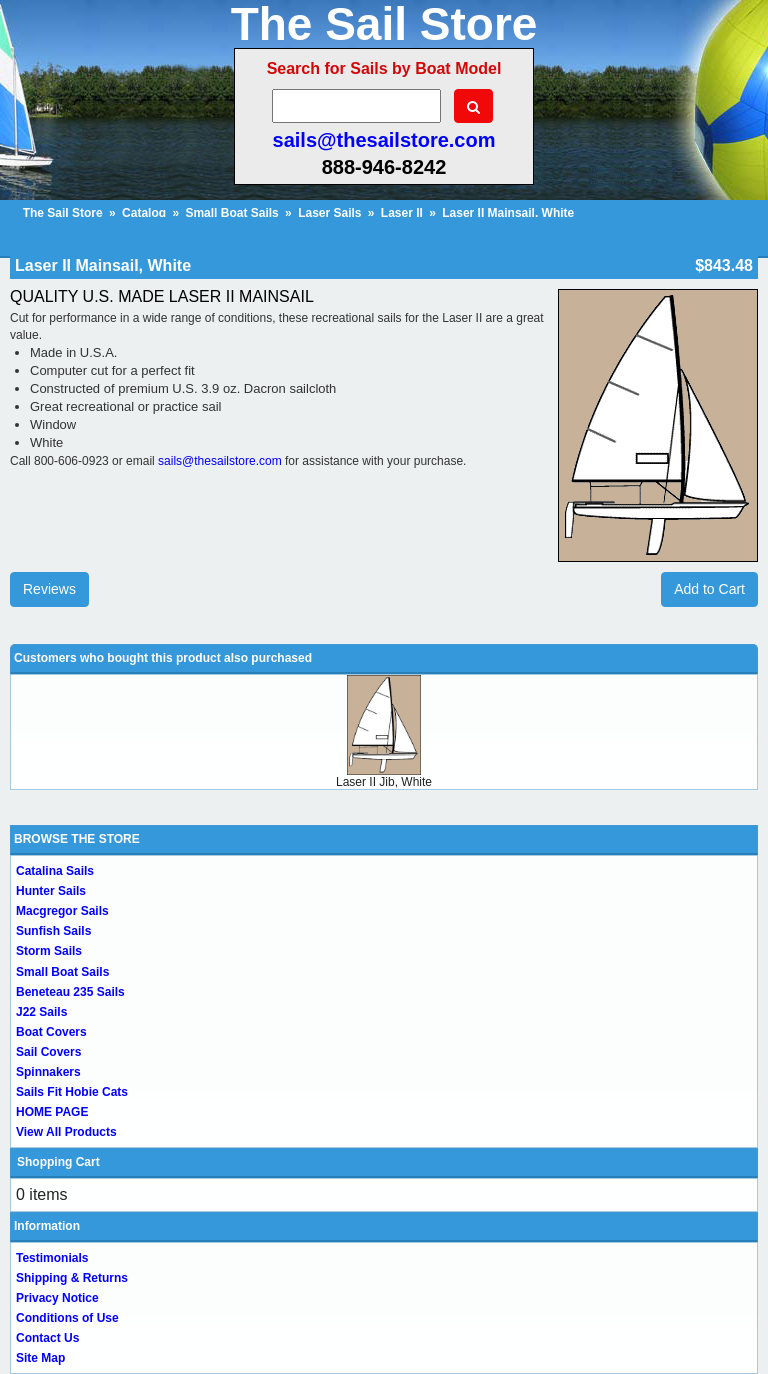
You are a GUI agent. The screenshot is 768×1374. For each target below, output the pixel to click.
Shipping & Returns (72, 1278)
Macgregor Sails (62, 911)
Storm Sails (49, 951)
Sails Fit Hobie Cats (72, 1092)
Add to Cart (709, 589)
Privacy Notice (57, 1298)
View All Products (66, 1132)
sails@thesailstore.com (384, 140)
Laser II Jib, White (384, 782)
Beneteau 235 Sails (70, 992)
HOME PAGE (52, 1112)
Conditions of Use (67, 1318)
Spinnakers (48, 1072)
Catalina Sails (55, 871)
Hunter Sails (51, 891)
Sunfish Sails (53, 931)
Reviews (49, 589)
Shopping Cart (58, 1162)
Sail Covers (48, 1052)
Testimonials (52, 1258)
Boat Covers (51, 1032)
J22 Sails (41, 1012)
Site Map (40, 1358)
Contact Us (47, 1338)
